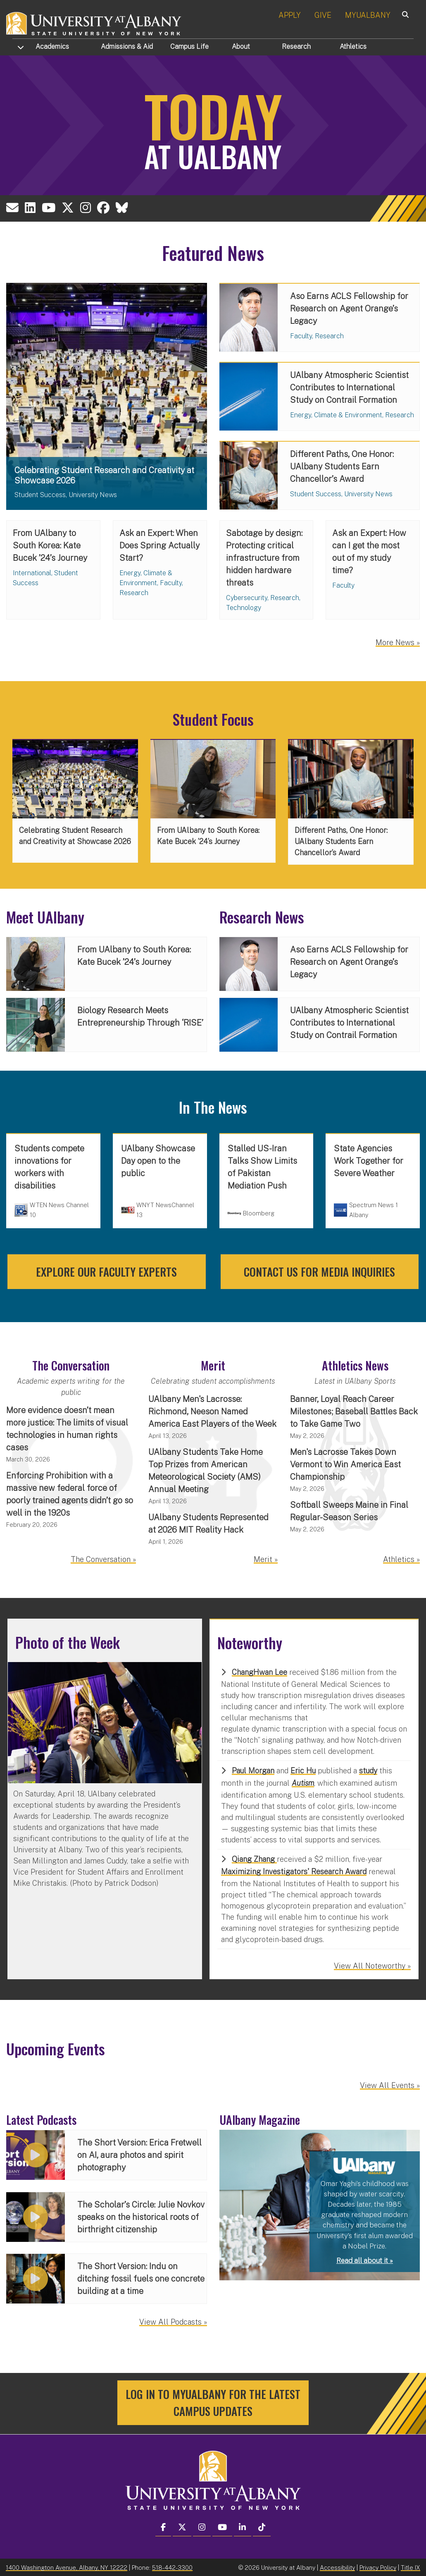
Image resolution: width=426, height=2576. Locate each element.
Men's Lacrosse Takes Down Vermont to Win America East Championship (345, 1464)
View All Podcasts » (173, 2322)
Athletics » (401, 1559)
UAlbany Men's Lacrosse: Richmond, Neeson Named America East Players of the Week (212, 1411)
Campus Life (189, 46)
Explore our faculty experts (106, 1271)
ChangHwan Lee (259, 1672)
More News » (398, 644)
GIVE (322, 15)
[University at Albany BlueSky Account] (124, 209)
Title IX (410, 2566)
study (368, 1770)
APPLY (289, 15)
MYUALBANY (367, 15)
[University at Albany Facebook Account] (105, 209)
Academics (52, 46)
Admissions (127, 46)
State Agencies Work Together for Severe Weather (368, 1161)
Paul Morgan (253, 1770)
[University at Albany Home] (94, 22)
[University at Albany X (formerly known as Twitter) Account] (69, 209)
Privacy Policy (377, 2566)
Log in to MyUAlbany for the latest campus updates (213, 2404)
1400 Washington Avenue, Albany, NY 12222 (66, 2566)
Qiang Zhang (254, 1859)
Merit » (266, 1559)
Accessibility (337, 2566)
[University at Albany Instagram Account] (87, 209)
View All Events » (390, 2085)
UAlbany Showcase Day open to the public (158, 1161)
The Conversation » (103, 1559)
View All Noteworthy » (372, 1965)
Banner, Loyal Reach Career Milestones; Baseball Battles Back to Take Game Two (354, 1411)
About (241, 46)
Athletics (353, 46)
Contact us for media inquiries (319, 1271)
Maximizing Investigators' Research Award (294, 1871)
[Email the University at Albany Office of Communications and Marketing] (12, 209)
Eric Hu (303, 1770)
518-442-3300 (172, 2566)
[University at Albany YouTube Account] (50, 209)
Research (296, 46)
